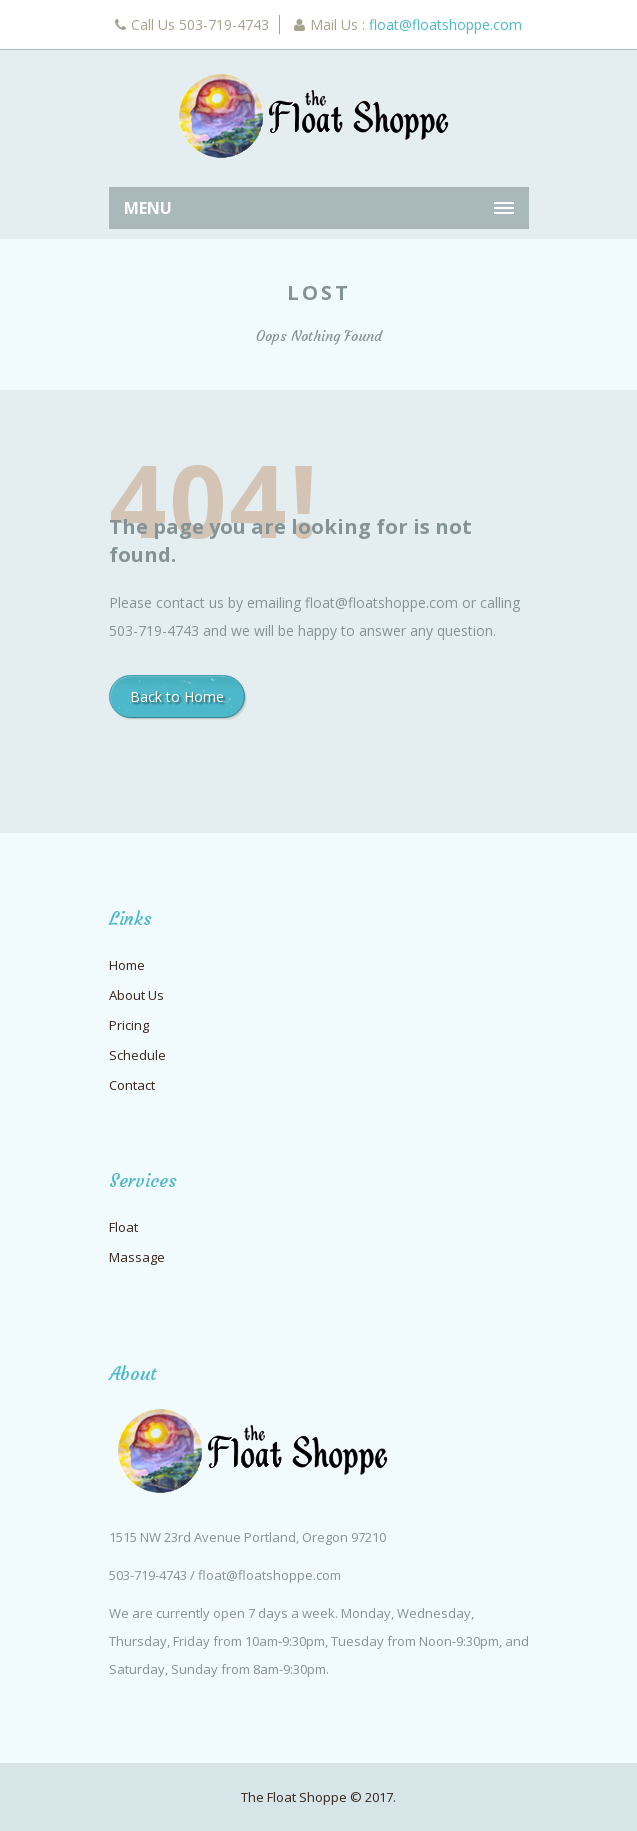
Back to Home (177, 696)
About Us (136, 995)
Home (127, 965)
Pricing (129, 1025)
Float (123, 1227)
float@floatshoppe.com (445, 24)
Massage (137, 1257)
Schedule (137, 1055)
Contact (132, 1085)
